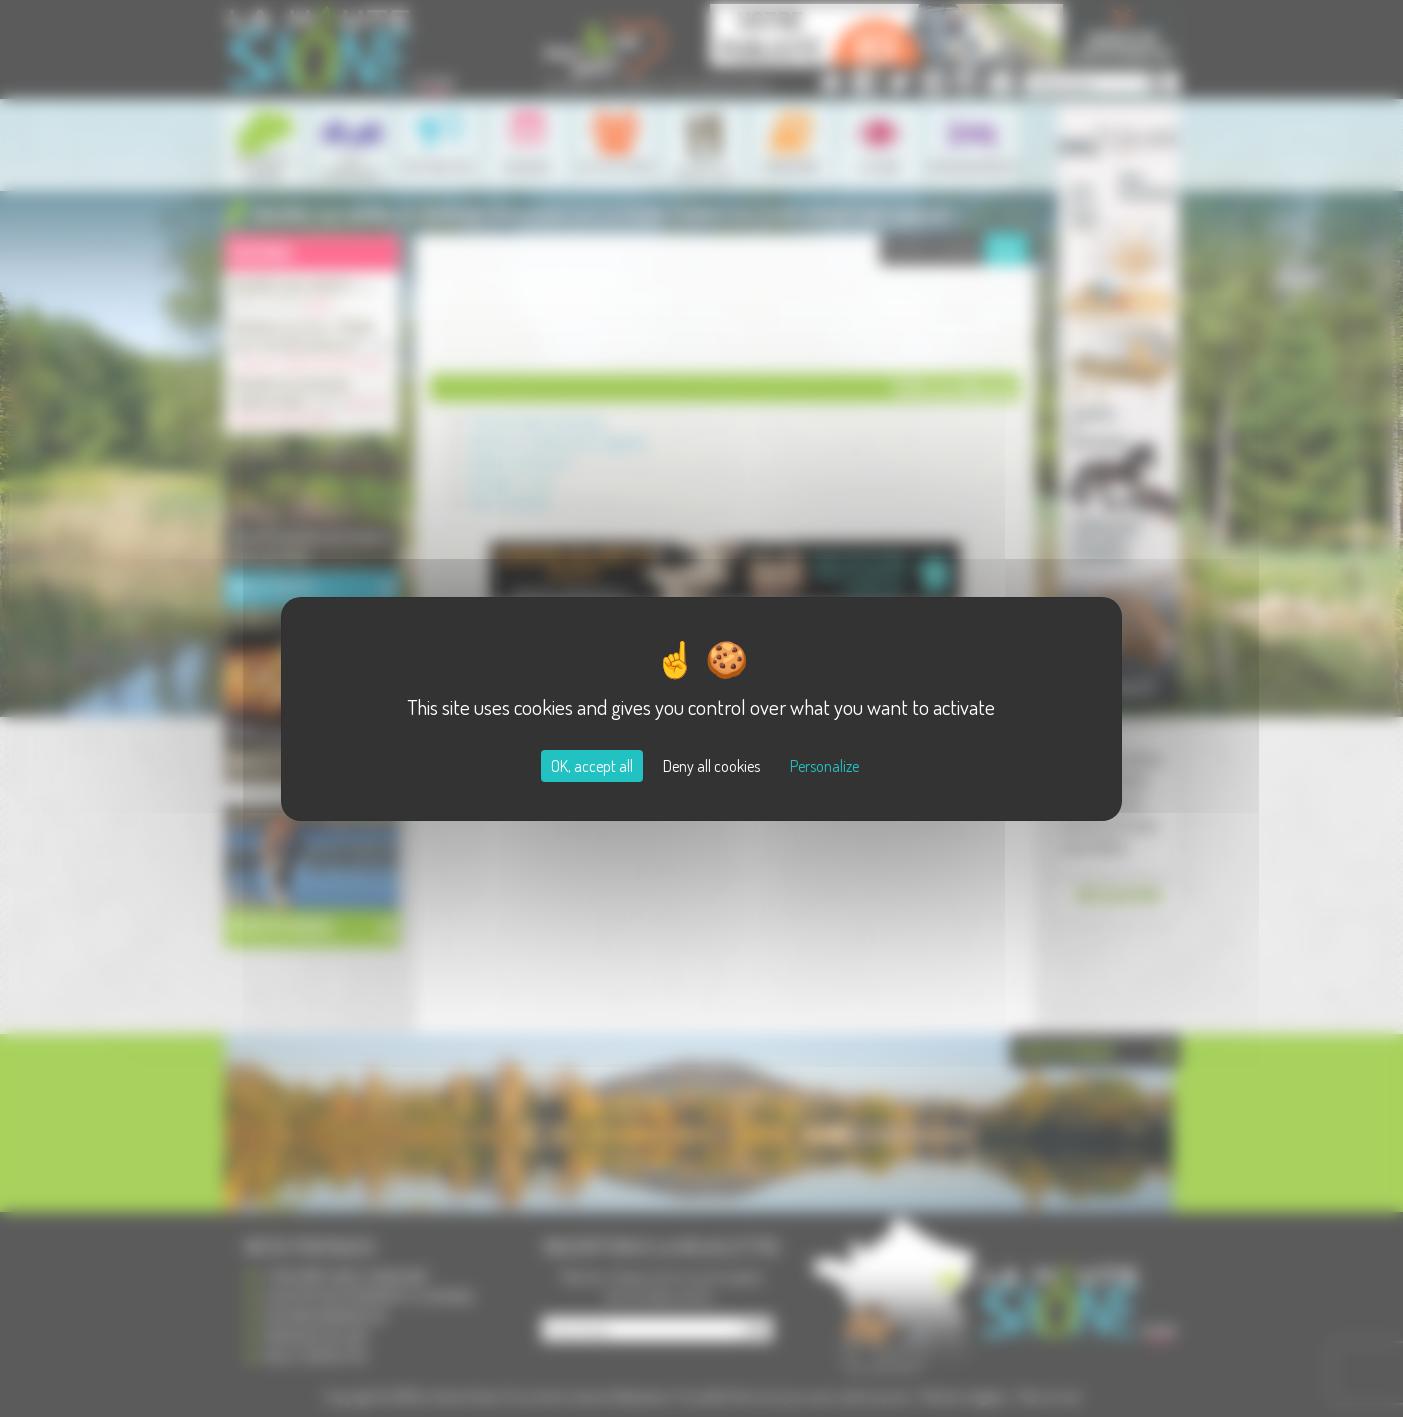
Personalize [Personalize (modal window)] (824, 766)
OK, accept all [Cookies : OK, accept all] (592, 766)
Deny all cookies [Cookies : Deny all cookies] (711, 766)
